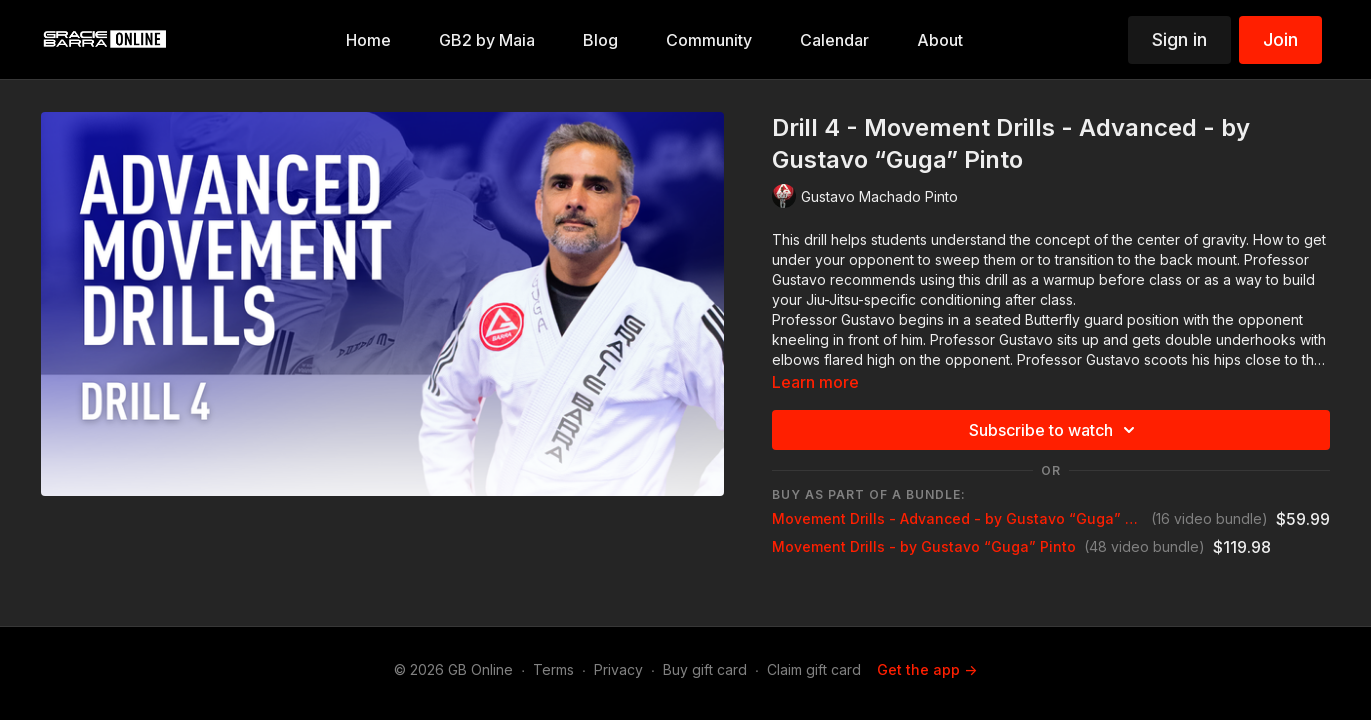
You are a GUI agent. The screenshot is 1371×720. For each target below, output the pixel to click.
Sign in (1179, 39)
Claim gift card (814, 669)
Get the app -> (927, 669)
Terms (553, 669)
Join (1280, 39)
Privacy (618, 669)
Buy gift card (705, 669)
